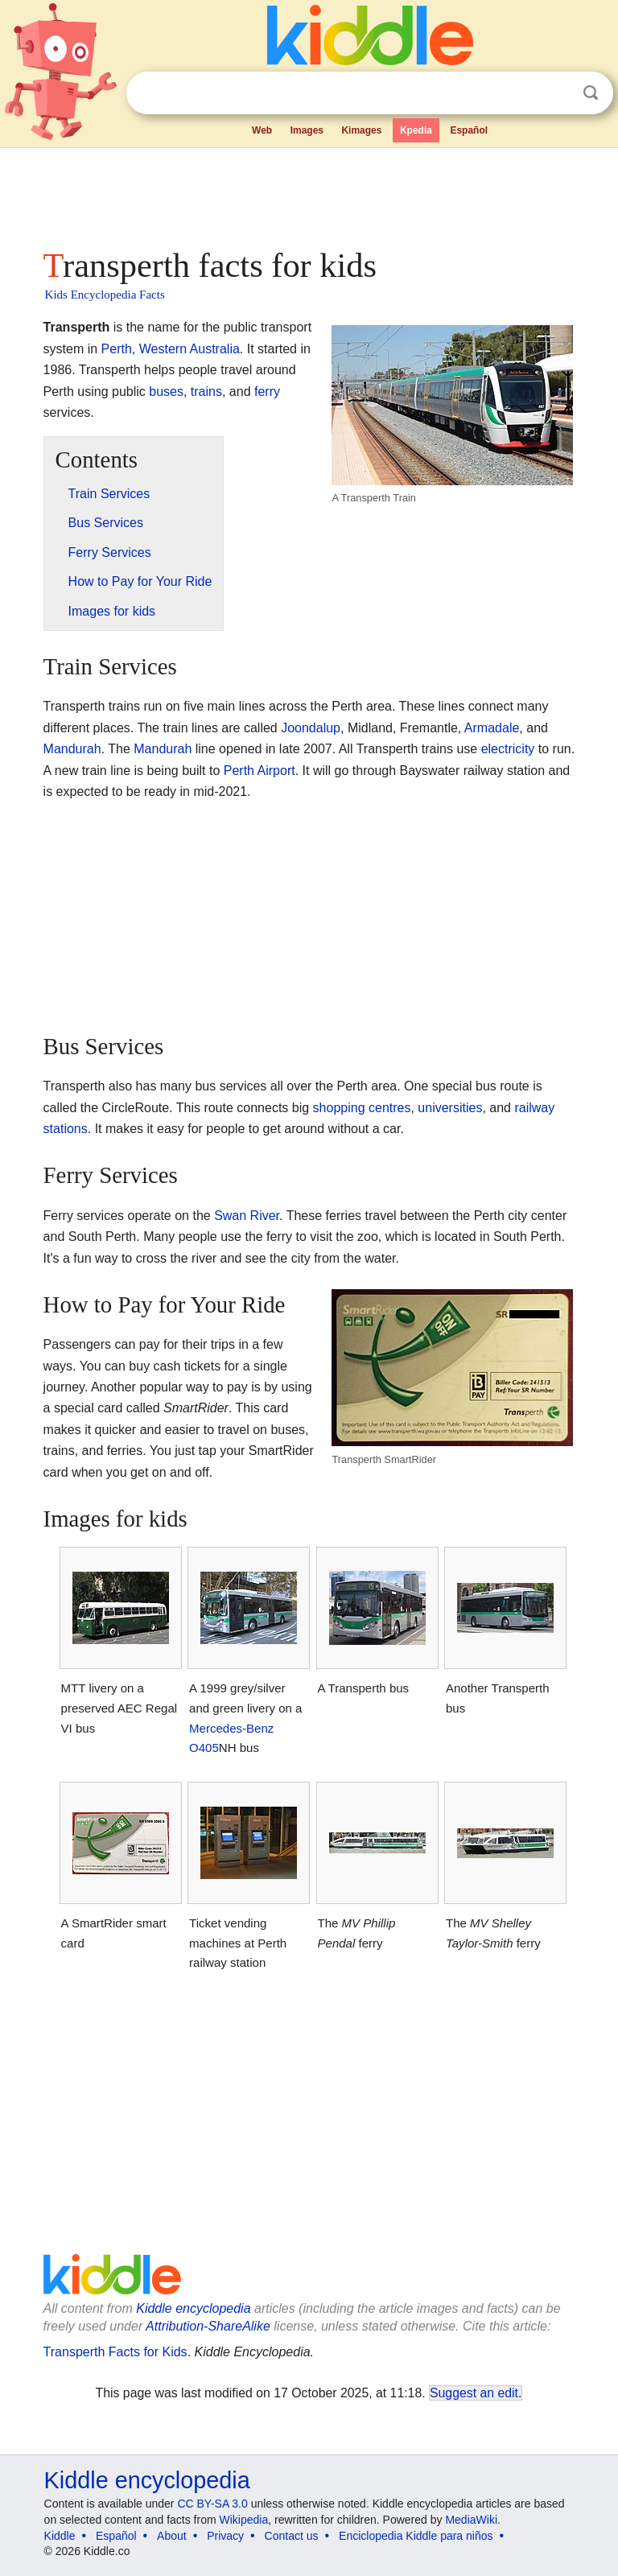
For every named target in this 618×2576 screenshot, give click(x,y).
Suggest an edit (474, 2393)
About (172, 2535)
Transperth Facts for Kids (115, 2352)
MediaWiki (471, 2519)
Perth (116, 349)
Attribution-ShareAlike (208, 2326)
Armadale (491, 728)
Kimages (361, 130)
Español (469, 130)
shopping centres (362, 1108)
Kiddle (60, 2535)
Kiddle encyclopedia (193, 2308)
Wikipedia (244, 2519)
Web (262, 130)
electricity (508, 749)
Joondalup (310, 728)
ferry (267, 391)
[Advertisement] (309, 193)
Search (590, 93)
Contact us (292, 2535)
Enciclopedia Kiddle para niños (415, 2535)
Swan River (246, 1215)
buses (166, 391)
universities (450, 1108)
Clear (557, 93)
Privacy (225, 2535)
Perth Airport (259, 770)
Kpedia (416, 130)
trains (206, 391)
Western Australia (189, 349)
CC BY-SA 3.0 (212, 2503)
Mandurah (72, 749)
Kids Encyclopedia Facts (105, 294)
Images (306, 130)
